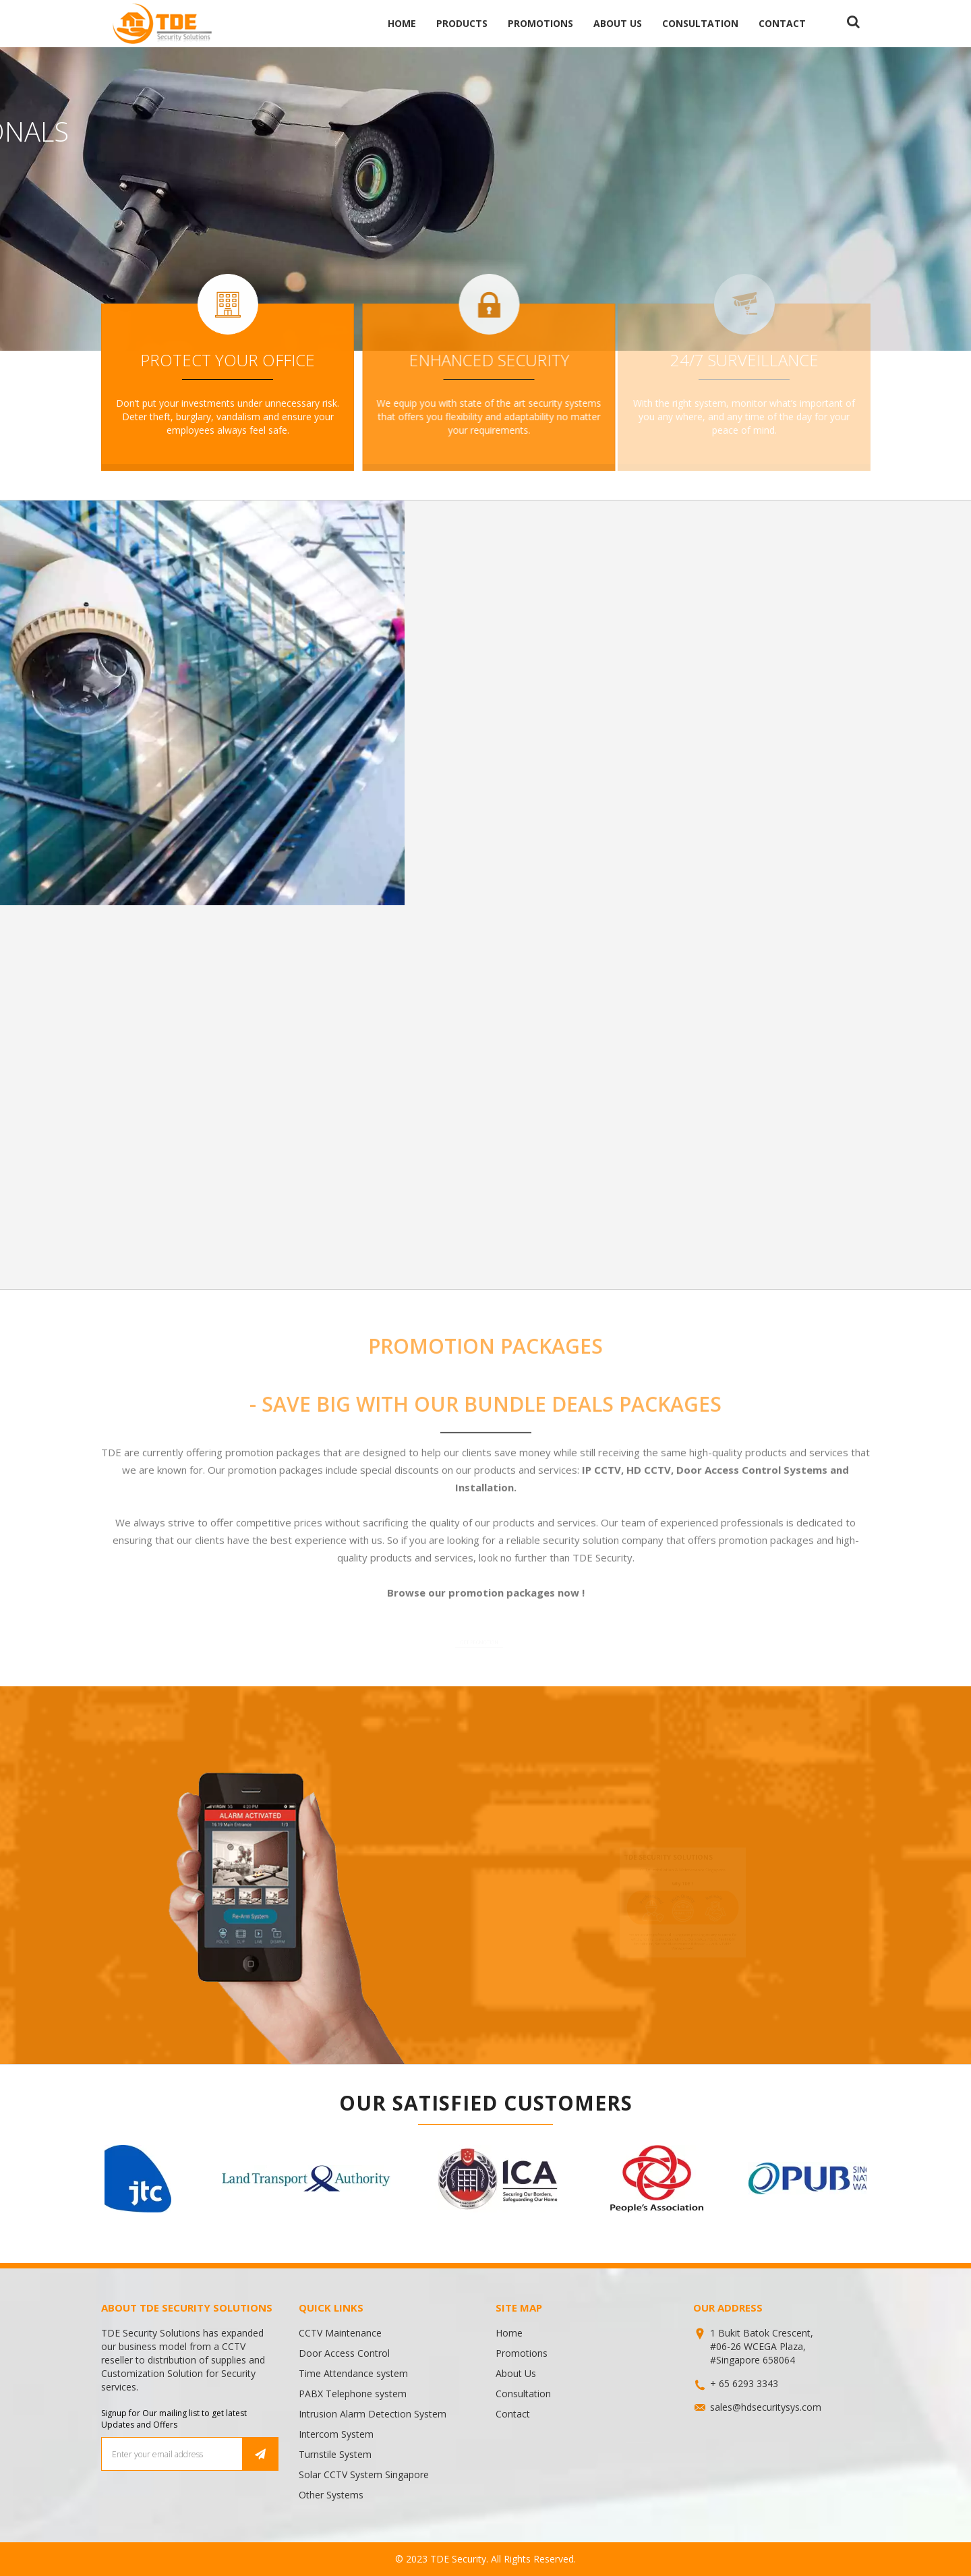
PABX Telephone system (353, 2393)
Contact (782, 23)
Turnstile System (335, 2454)
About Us (617, 23)
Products (462, 23)
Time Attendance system (353, 2373)
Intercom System (336, 2434)
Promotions (540, 23)
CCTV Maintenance (340, 2332)
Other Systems (331, 2494)
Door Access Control (344, 2353)
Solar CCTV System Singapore (364, 2474)
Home (402, 23)
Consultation (700, 23)
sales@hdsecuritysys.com (765, 2407)
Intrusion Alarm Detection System (372, 2413)
